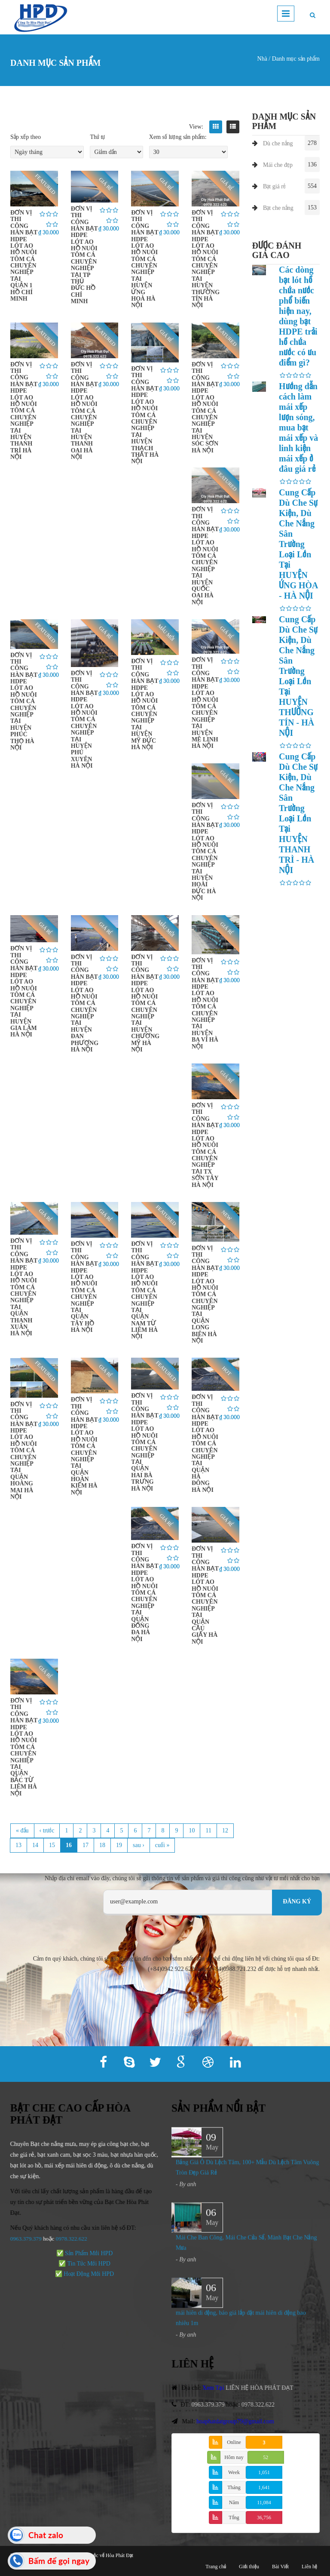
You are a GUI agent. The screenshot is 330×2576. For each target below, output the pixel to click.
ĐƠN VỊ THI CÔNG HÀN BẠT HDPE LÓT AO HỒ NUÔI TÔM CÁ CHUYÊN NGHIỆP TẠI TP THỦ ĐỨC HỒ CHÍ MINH (84, 255)
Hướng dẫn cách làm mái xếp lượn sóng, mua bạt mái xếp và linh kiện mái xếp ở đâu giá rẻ (298, 427)
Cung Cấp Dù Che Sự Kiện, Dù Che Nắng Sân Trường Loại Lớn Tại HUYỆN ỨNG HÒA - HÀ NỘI (298, 544)
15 (52, 1845)
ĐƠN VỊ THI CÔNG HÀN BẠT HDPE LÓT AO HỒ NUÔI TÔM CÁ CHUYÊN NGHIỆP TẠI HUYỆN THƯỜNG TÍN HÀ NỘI (206, 258)
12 (225, 1830)
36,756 (264, 2518)
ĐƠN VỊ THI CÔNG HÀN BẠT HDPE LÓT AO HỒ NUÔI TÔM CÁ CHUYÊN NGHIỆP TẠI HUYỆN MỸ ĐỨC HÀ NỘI (144, 704)
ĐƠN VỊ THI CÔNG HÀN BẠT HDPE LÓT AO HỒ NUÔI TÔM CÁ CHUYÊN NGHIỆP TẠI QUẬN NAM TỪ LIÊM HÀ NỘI (144, 1290)
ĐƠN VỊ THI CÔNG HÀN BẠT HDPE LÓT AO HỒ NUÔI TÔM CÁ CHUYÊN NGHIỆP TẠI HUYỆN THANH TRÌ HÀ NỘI (23, 410)
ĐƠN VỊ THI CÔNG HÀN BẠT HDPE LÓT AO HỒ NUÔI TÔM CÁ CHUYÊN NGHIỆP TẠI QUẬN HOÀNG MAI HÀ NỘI (23, 1450)
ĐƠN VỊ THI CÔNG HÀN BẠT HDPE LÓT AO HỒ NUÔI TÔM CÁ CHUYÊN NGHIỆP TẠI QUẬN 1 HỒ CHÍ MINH (23, 255)
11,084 (264, 2502)
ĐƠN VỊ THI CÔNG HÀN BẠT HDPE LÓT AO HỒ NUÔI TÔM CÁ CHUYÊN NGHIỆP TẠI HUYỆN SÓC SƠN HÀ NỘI (205, 407)
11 (208, 1830)
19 (119, 1845)
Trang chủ (215, 2567)
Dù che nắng (278, 143)
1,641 (264, 2487)
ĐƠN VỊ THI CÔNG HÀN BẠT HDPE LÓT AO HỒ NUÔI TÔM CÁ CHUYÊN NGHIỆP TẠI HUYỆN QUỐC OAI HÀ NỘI (205, 555)
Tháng (234, 2487)
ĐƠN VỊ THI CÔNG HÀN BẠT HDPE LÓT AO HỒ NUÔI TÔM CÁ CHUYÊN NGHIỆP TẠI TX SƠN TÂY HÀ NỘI (205, 1145)
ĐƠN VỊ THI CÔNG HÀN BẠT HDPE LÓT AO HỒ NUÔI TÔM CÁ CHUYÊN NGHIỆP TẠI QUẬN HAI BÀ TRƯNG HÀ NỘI (144, 1442)
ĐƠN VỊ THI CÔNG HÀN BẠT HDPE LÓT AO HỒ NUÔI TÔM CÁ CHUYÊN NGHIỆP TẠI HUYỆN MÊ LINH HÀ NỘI (205, 703)
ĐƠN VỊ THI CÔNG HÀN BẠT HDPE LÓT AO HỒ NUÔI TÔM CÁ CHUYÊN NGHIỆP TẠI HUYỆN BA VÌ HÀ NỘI (205, 1003)
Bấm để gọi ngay (58, 2561)
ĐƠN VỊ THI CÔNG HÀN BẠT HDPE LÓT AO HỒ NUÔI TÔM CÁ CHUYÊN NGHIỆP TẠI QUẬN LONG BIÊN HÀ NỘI (205, 1294)
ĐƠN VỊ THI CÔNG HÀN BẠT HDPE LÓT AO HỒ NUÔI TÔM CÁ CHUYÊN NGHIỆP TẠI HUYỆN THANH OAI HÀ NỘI (84, 410)
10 (192, 1830)
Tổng (234, 2518)
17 (85, 1845)
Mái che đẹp (278, 165)
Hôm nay (233, 2457)
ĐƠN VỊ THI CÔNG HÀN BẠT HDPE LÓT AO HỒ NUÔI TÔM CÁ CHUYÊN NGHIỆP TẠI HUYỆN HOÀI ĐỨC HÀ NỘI (205, 851)
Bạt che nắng (278, 208)
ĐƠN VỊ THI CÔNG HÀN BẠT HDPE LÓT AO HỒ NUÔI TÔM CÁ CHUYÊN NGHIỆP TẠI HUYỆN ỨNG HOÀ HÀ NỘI (144, 258)
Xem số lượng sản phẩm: (178, 137)
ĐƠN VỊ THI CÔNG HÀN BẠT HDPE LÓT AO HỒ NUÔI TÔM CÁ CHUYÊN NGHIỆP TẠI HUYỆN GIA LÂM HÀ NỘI (23, 991)
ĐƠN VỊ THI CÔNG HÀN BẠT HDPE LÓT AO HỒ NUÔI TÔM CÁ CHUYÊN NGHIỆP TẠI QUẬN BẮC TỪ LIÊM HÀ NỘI (23, 1746)
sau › (138, 1845)
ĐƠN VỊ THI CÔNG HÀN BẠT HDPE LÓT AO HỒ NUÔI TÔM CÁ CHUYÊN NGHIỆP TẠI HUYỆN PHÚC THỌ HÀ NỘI (23, 701)
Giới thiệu (249, 2567)
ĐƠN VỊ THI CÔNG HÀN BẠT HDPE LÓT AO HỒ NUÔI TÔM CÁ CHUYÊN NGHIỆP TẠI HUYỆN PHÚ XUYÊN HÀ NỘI (84, 719)
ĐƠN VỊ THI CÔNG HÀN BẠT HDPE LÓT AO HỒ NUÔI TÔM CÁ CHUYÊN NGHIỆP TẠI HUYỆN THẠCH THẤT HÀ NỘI (145, 415)
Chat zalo (45, 2535)
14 (35, 1845)
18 (102, 1845)
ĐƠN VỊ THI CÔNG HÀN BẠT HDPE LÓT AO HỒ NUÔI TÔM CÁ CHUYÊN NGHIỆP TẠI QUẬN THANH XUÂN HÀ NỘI (23, 1287)
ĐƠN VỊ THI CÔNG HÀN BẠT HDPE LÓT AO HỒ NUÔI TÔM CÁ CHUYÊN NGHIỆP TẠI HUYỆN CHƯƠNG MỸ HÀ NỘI (145, 1003)
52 (265, 2457)
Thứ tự (97, 137)
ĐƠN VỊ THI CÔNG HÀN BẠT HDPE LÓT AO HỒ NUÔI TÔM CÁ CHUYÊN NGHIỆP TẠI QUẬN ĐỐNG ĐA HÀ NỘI (144, 1592)
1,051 (264, 2472)
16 (69, 1845)
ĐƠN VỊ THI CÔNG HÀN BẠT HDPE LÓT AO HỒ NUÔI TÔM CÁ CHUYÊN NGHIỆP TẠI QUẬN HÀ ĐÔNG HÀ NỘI (205, 1443)
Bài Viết (280, 2567)
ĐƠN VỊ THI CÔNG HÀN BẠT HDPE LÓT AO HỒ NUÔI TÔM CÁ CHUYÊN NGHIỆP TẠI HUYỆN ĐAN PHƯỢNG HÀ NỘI (84, 1003)
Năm (234, 2502)
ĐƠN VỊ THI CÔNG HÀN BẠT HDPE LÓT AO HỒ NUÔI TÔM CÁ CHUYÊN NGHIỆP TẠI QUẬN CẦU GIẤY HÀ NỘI (205, 1595)
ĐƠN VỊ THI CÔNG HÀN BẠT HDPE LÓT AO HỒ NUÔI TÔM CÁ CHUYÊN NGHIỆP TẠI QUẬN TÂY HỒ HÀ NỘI (84, 1287)
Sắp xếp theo (25, 137)
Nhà (262, 58)
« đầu (22, 1830)
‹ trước (47, 1830)
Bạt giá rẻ (274, 186)
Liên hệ (309, 2567)
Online (234, 2442)
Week (234, 2472)
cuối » (162, 1845)
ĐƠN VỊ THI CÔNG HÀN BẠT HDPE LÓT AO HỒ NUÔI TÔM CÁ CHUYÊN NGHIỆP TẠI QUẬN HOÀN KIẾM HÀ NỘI (84, 1445)
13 (18, 1845)
